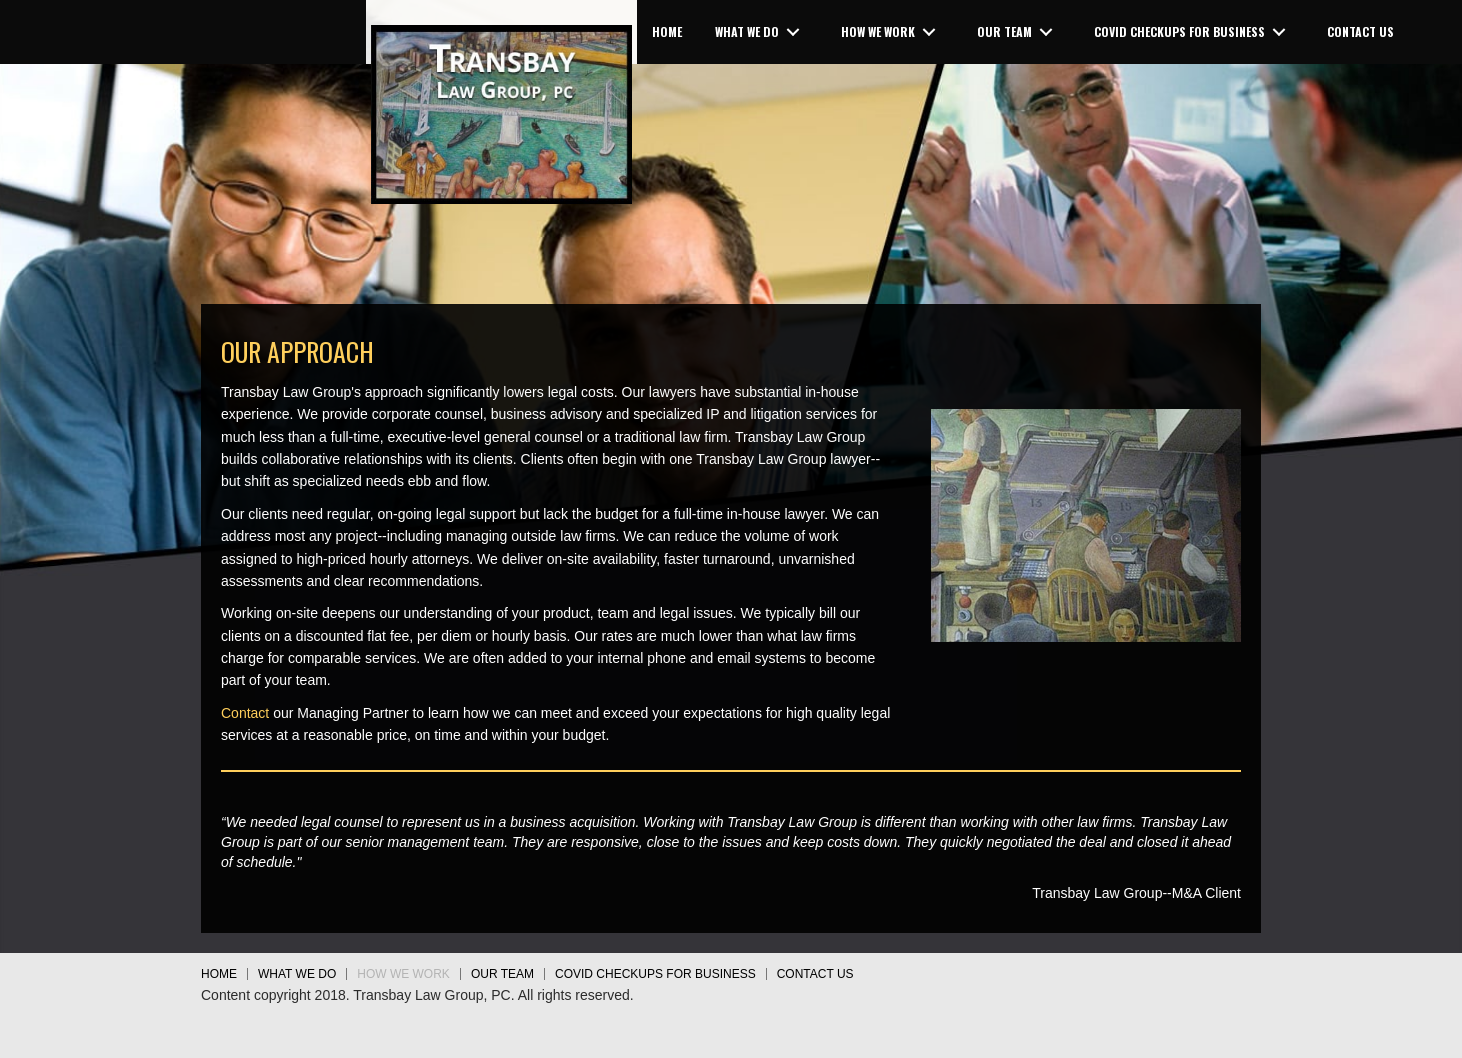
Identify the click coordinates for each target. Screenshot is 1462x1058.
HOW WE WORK (403, 974)
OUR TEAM (502, 974)
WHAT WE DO (297, 974)
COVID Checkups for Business (655, 974)
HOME (219, 974)
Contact (245, 713)
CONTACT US (815, 974)
